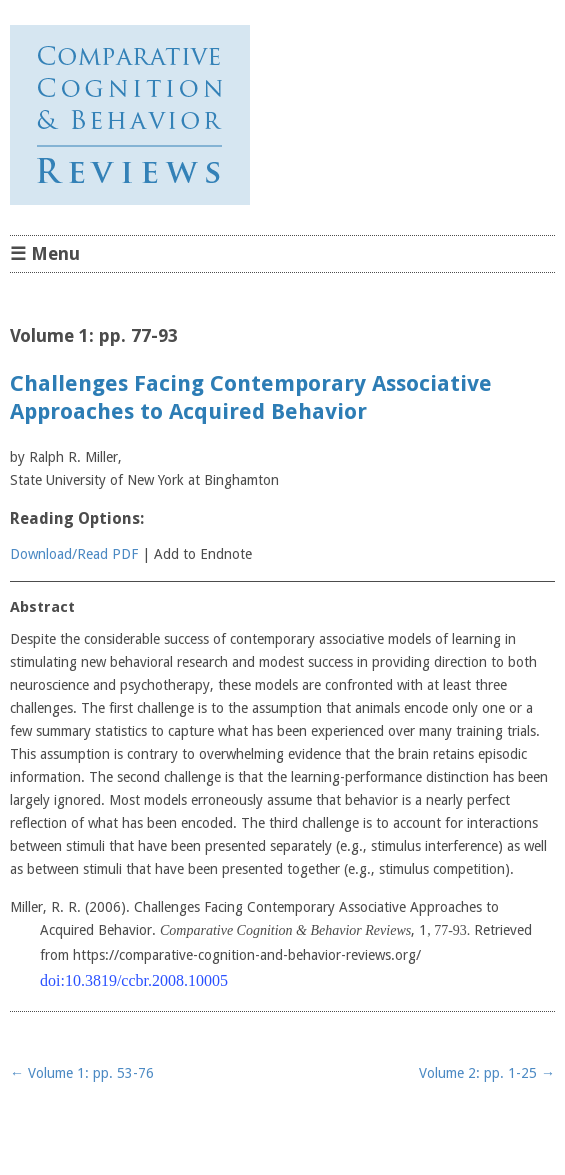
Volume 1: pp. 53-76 (82, 1073)
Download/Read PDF (74, 554)
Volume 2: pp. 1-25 (487, 1073)
